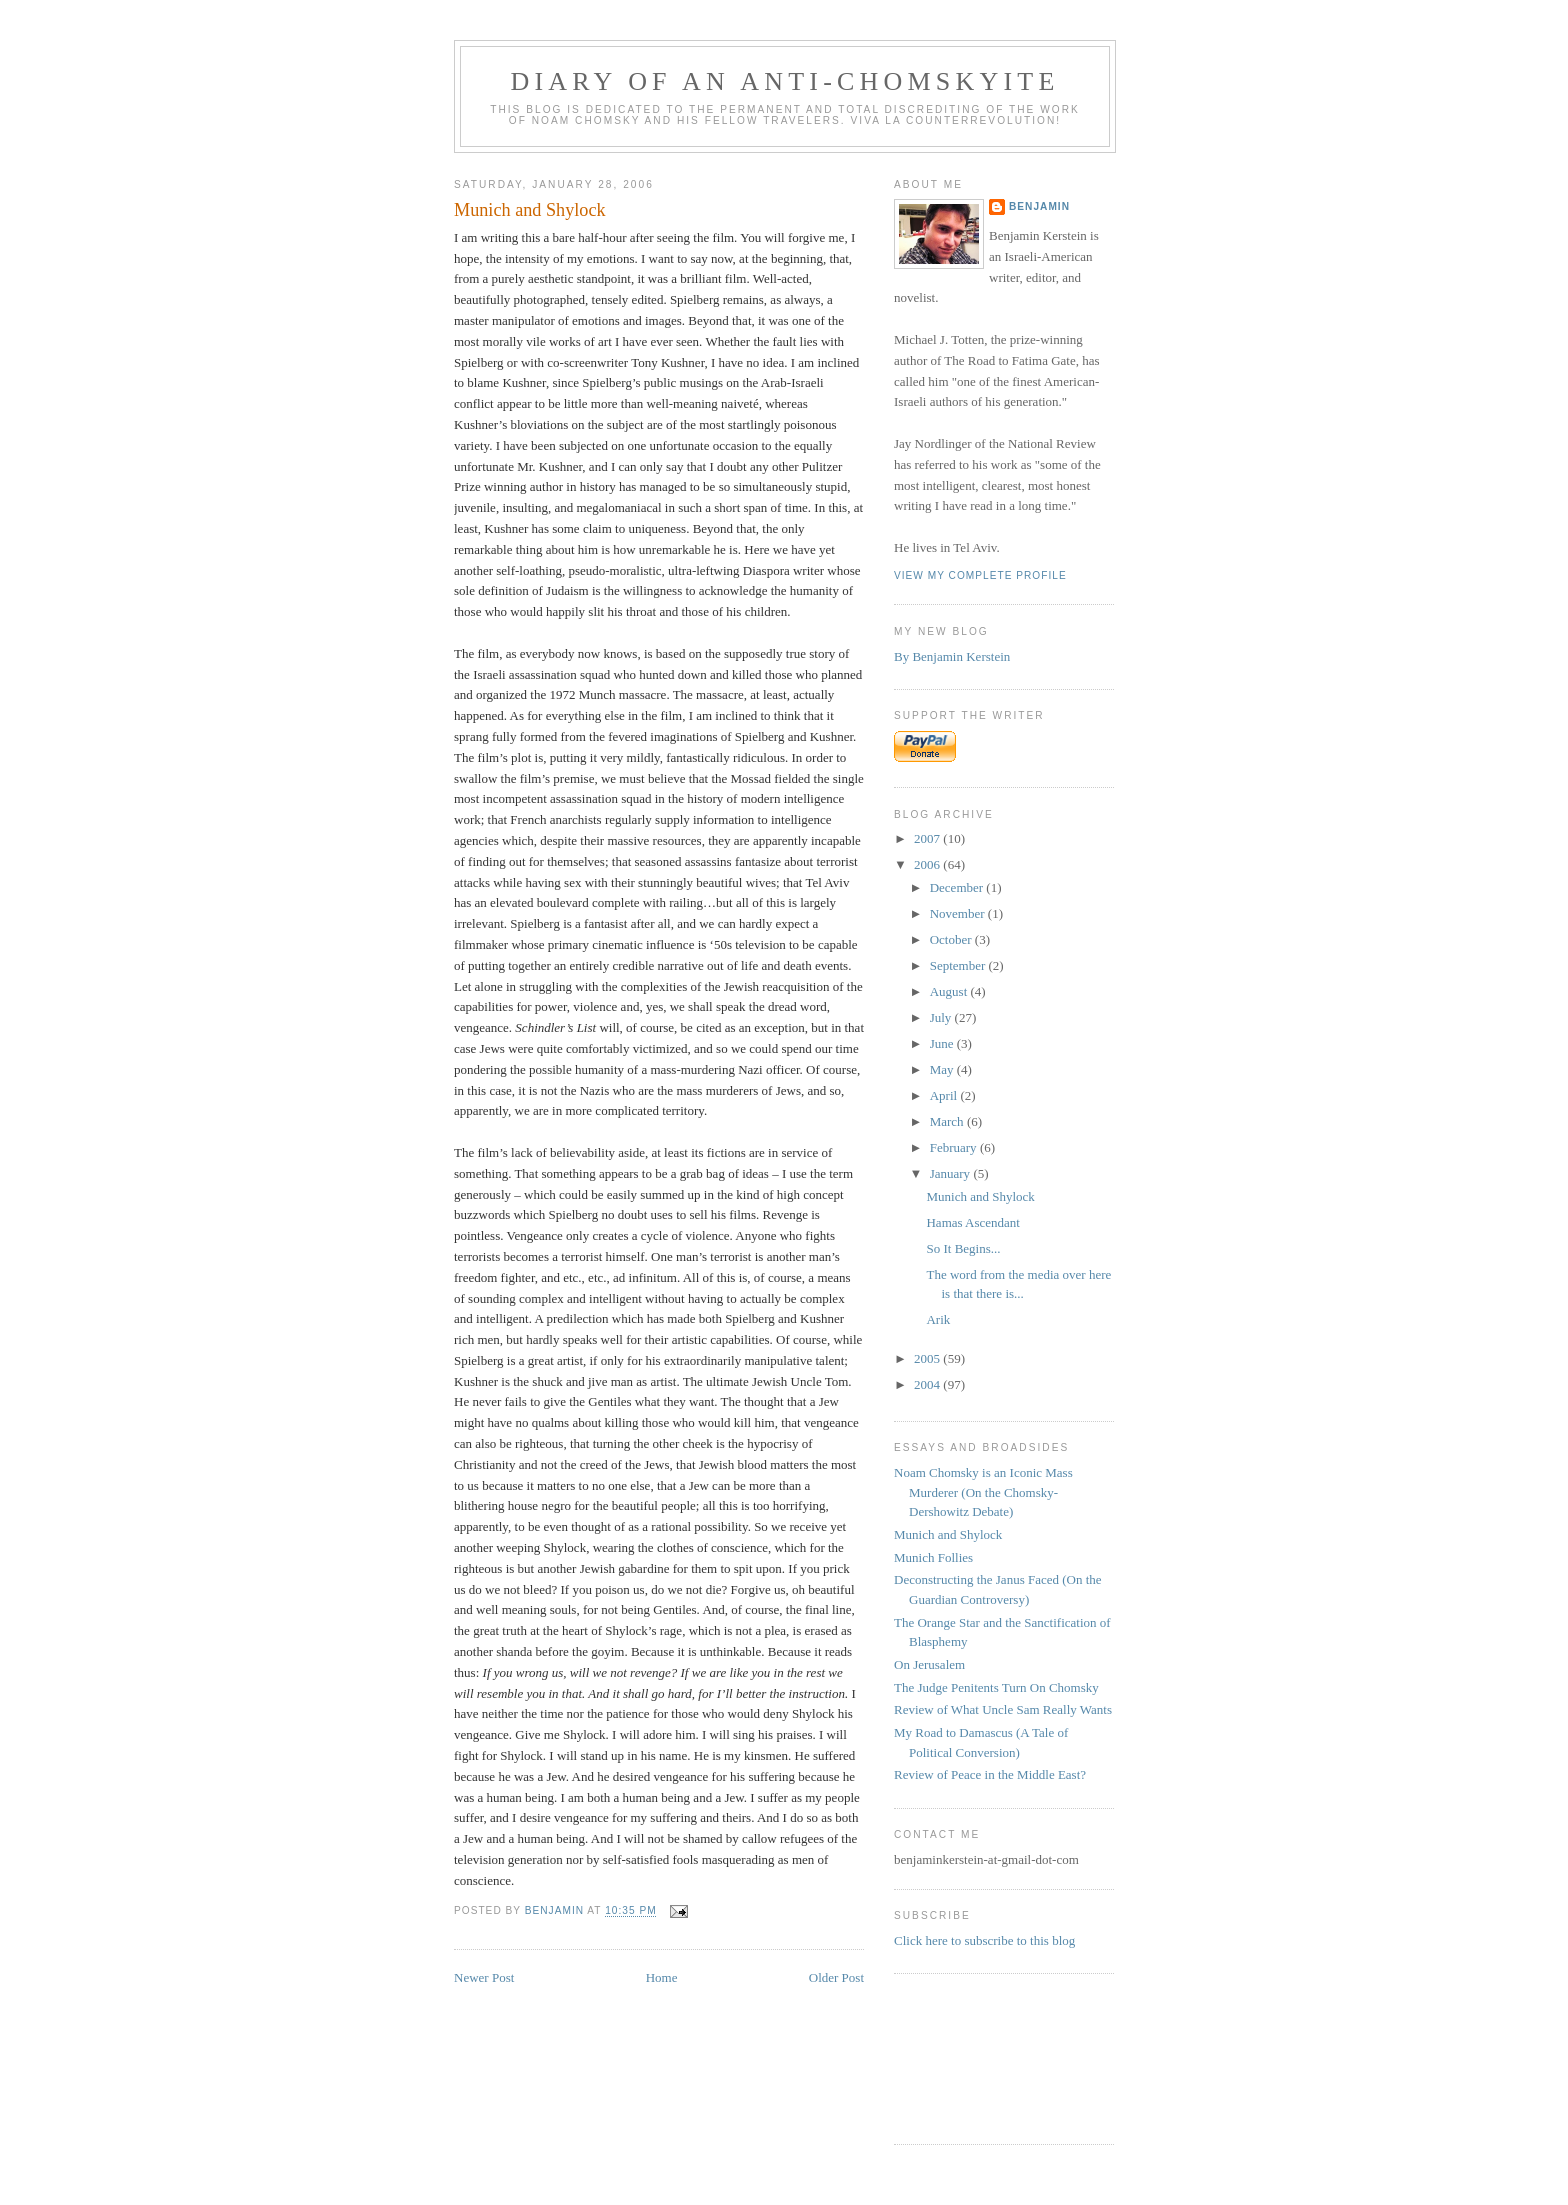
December (958, 887)
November (959, 913)
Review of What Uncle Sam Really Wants (1003, 1709)
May (943, 1069)
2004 (928, 1384)
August (950, 991)
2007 (928, 838)
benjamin (1039, 206)
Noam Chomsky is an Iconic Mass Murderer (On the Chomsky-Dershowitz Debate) (983, 1492)
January (952, 1173)
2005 (928, 1358)
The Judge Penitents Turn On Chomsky (996, 1687)
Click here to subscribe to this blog (984, 1940)
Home (662, 1977)
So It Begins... (963, 1248)
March (948, 1121)
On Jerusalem (929, 1664)
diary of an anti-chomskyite (785, 81)
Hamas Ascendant (973, 1222)
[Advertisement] (956, 2056)
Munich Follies (933, 1557)
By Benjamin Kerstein (952, 656)
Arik (938, 1319)
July (942, 1017)
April (945, 1095)
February (955, 1147)
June (943, 1043)
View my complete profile (980, 575)
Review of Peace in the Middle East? (990, 1774)
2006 (928, 864)
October (952, 939)
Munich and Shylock (980, 1196)
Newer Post (484, 1977)
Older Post (836, 1977)
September (959, 965)
